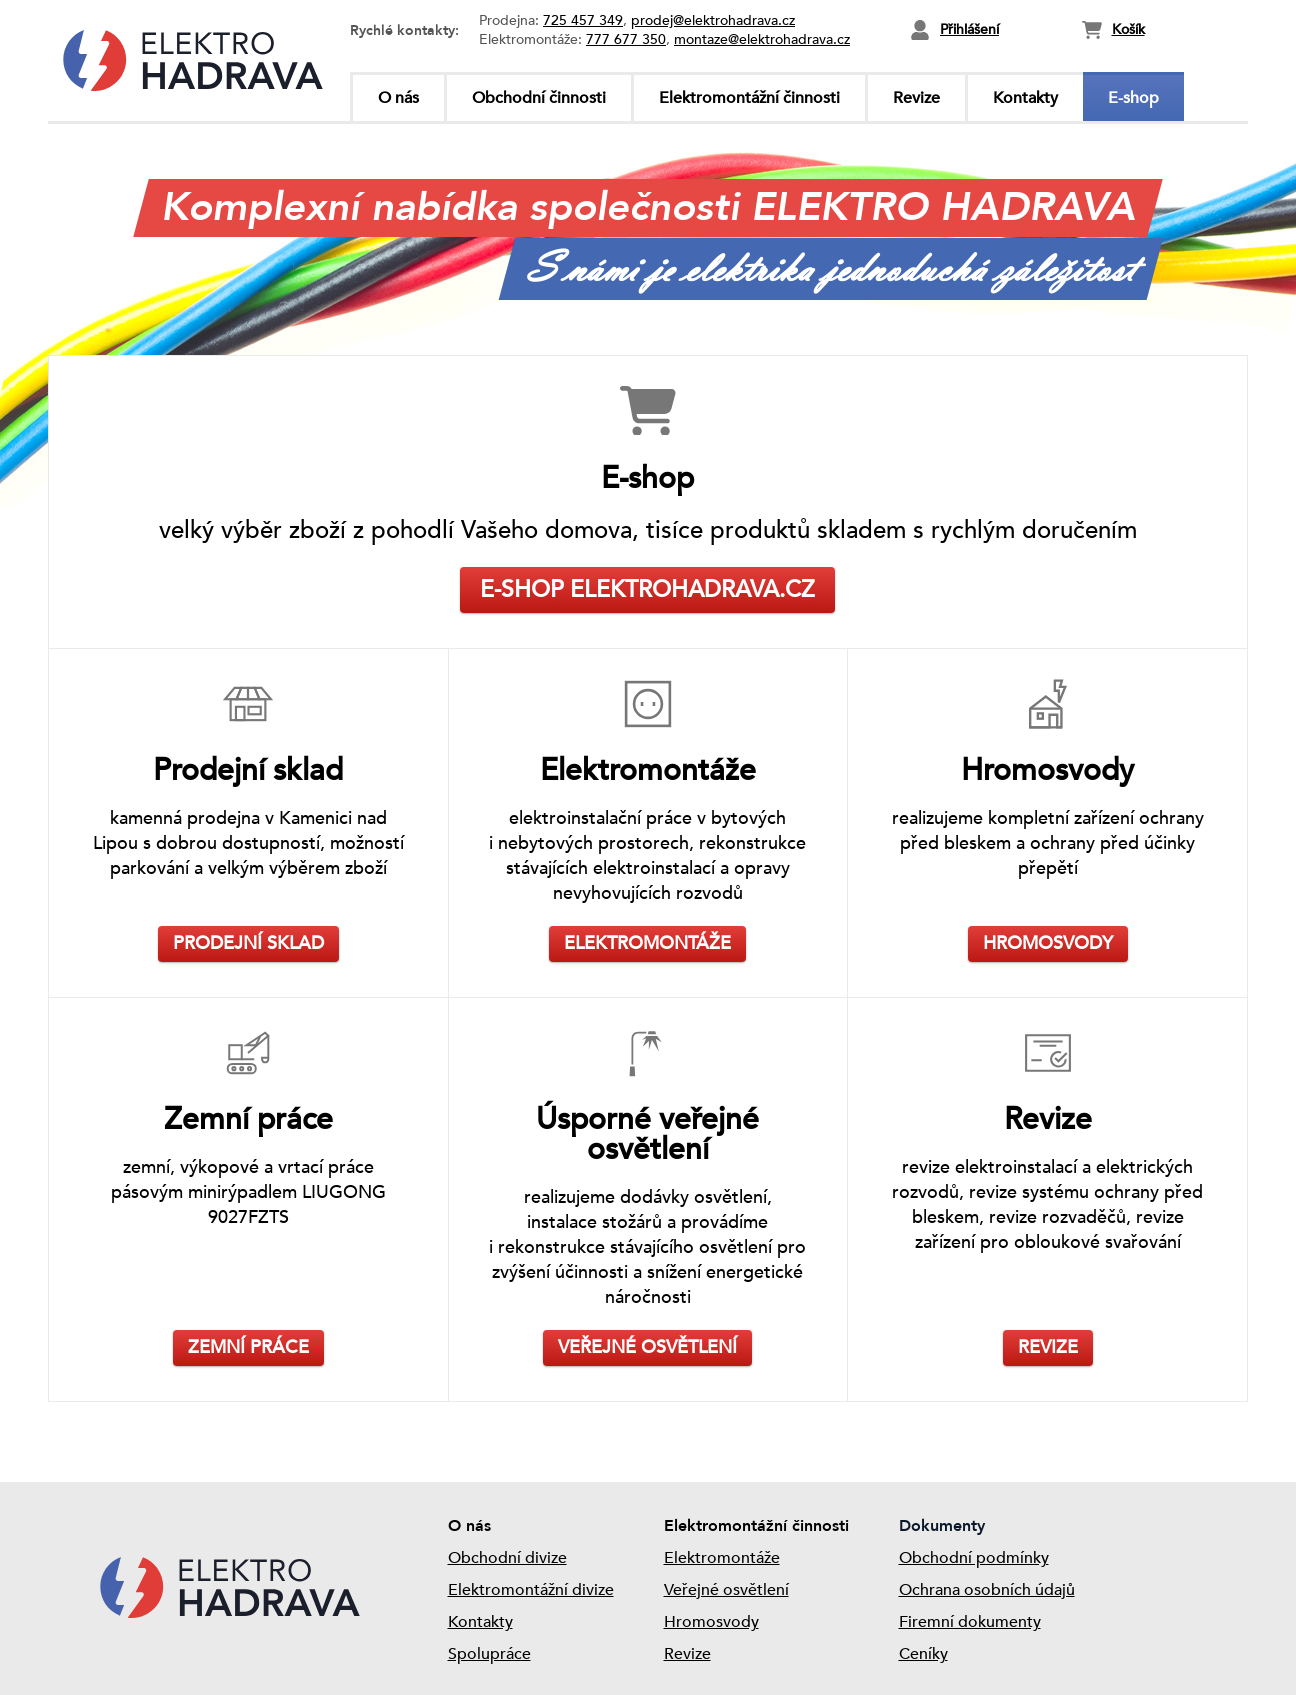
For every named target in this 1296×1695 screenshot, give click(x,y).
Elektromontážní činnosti (749, 98)
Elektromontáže (722, 1558)
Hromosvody (711, 1622)
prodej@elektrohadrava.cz (713, 20)
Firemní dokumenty (970, 1622)
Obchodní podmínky (974, 1558)
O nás (398, 98)
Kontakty (1025, 98)
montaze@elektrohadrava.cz (762, 39)
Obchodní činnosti (539, 98)
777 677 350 (626, 39)
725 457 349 (583, 20)
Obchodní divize (507, 1558)
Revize (916, 98)
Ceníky (923, 1654)
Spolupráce (489, 1654)
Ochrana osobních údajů (987, 1590)
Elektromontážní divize (531, 1590)
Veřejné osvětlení (726, 1590)
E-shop (1133, 98)
